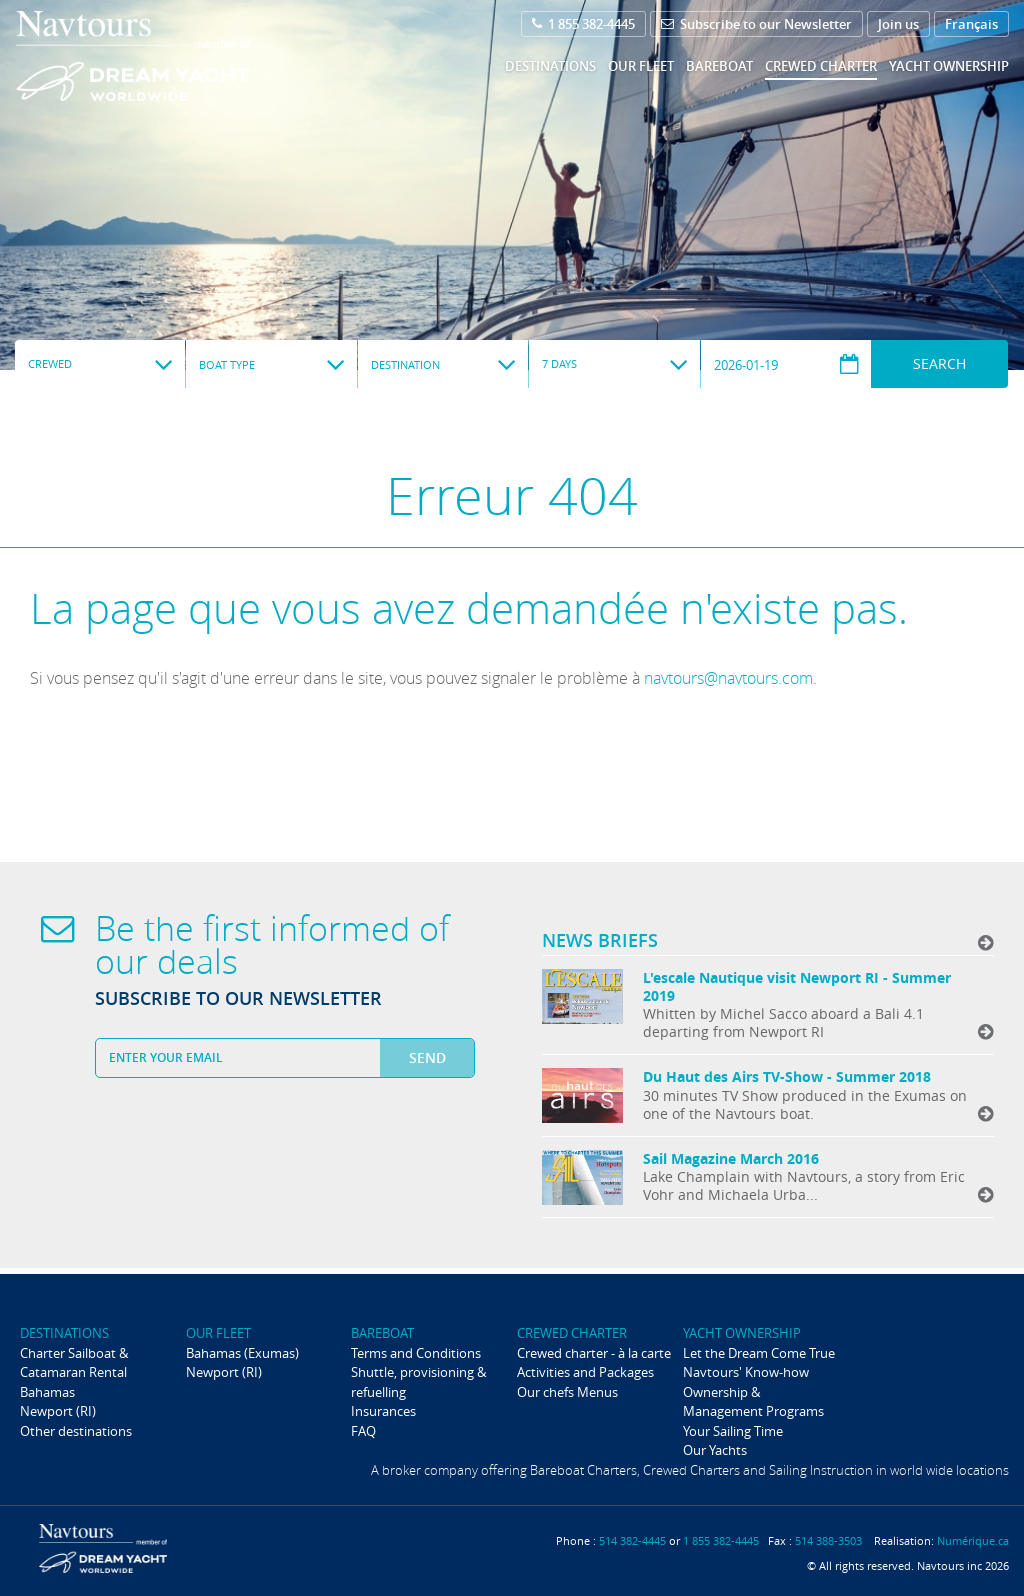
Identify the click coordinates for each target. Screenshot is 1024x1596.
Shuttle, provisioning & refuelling (418, 1381)
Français (971, 24)
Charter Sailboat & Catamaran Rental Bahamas (74, 1372)
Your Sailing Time (733, 1431)
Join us (898, 24)
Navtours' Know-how (746, 1372)
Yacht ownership (949, 66)
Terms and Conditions (416, 1353)
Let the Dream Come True (759, 1353)
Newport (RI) (58, 1411)
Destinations (550, 66)
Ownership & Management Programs (753, 1401)
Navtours (173, 56)
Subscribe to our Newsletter (756, 24)
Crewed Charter (821, 66)
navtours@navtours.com (728, 678)
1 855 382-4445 (583, 24)
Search (939, 363)
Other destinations (76, 1431)
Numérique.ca (973, 1540)
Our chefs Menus (567, 1392)
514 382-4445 (632, 1540)
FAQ (363, 1431)
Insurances (383, 1411)
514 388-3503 (828, 1540)
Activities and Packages (585, 1372)
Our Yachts (715, 1450)
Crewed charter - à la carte (594, 1353)
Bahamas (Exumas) (242, 1353)
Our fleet (641, 66)
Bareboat (719, 66)
